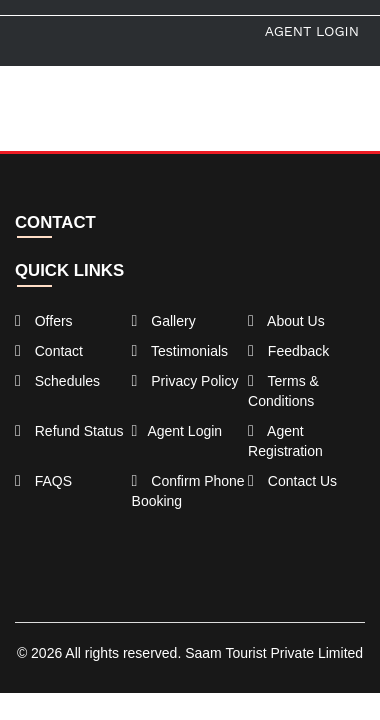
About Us (286, 321)
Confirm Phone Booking (188, 491)
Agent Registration (285, 441)
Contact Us (292, 481)
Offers (44, 321)
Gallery (164, 321)
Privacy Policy (185, 381)
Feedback (288, 351)
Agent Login (312, 31)
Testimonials (180, 351)
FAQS (43, 481)
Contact (49, 351)
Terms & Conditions (283, 391)
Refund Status (69, 431)
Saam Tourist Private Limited (274, 653)
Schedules (57, 381)
